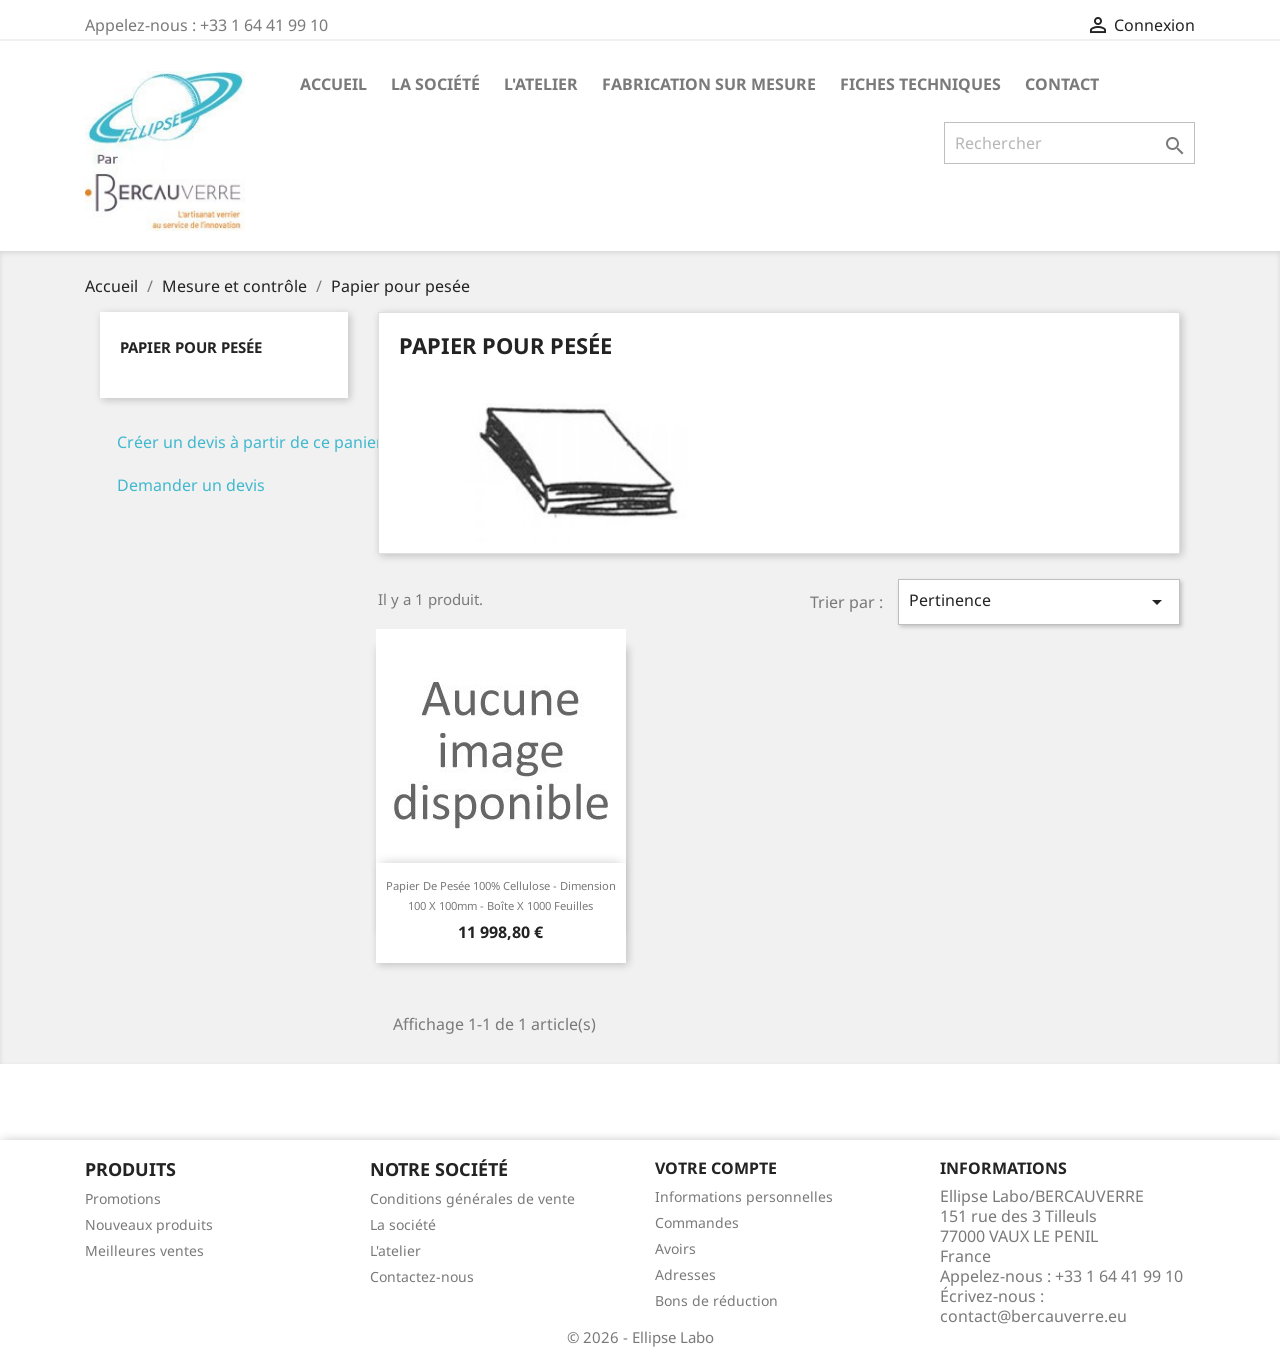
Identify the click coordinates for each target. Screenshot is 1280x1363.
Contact (1062, 84)
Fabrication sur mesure (709, 84)
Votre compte (716, 1168)
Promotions (123, 1198)
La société (435, 84)
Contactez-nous (422, 1276)
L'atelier (541, 84)
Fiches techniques (920, 84)
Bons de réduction (716, 1300)
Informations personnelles (744, 1196)
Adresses (685, 1274)
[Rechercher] (1069, 143)
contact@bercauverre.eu (1033, 1316)
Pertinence (1039, 601)
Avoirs (675, 1248)
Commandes (697, 1222)
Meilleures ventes (144, 1250)
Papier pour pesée (191, 347)
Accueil (333, 84)
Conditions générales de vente (472, 1198)
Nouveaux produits (149, 1224)
